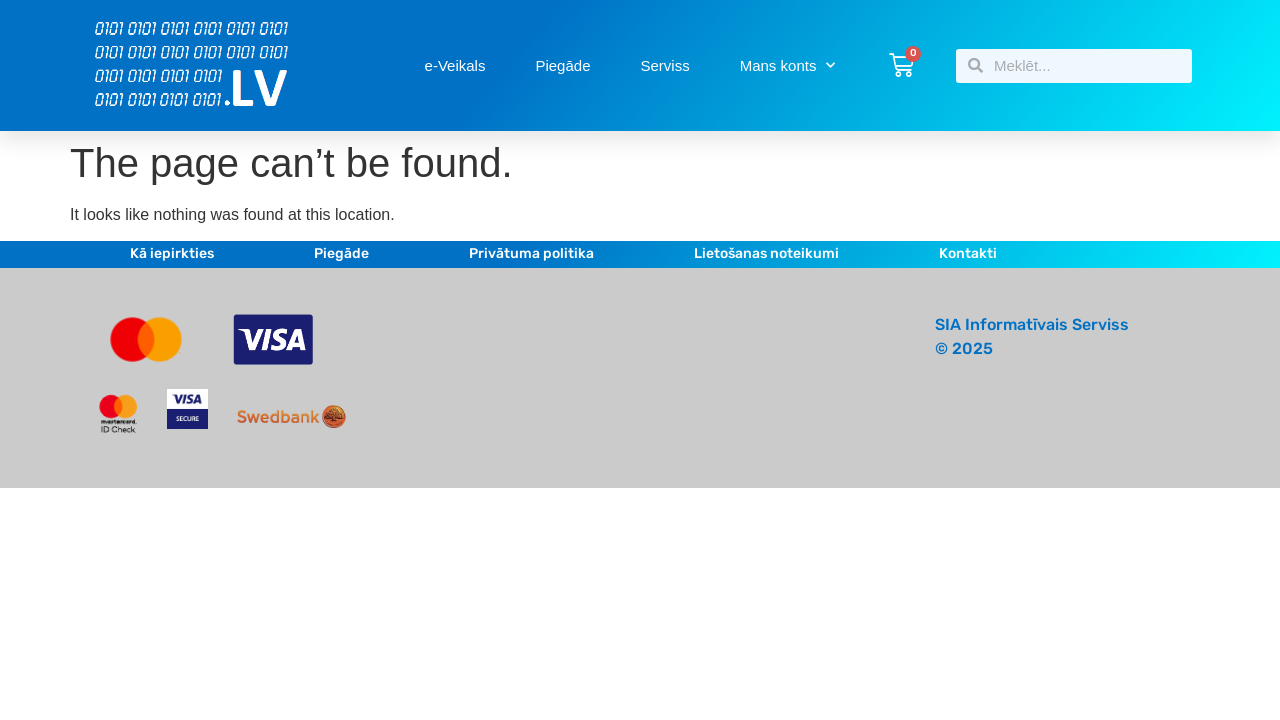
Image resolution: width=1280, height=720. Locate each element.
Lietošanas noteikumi (766, 253)
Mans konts (788, 65)
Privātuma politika (531, 253)
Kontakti (968, 253)
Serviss (665, 65)
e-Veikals (455, 65)
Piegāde (562, 65)
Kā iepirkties (172, 253)
